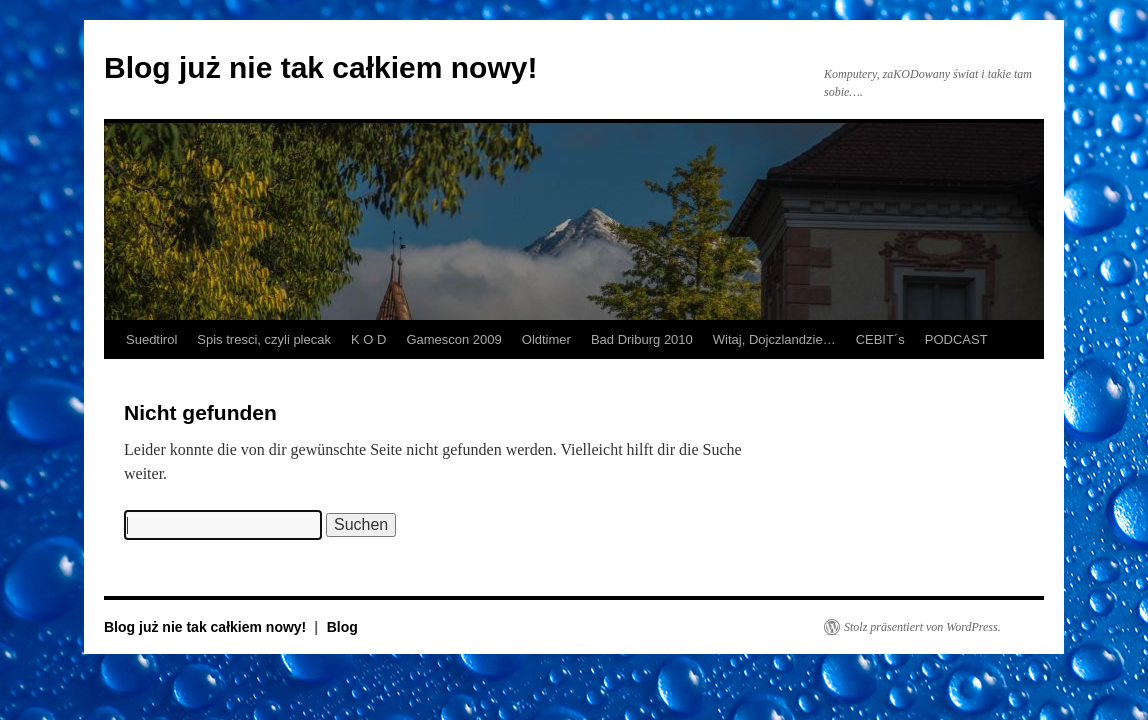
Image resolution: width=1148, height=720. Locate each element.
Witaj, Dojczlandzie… (774, 339)
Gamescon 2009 (453, 339)
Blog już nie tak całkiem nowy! (320, 67)
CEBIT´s (880, 339)
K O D (368, 339)
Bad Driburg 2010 (642, 339)
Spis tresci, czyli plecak (264, 339)
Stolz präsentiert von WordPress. (922, 627)
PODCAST (956, 339)
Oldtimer (546, 339)
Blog (342, 627)
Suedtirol (151, 339)
